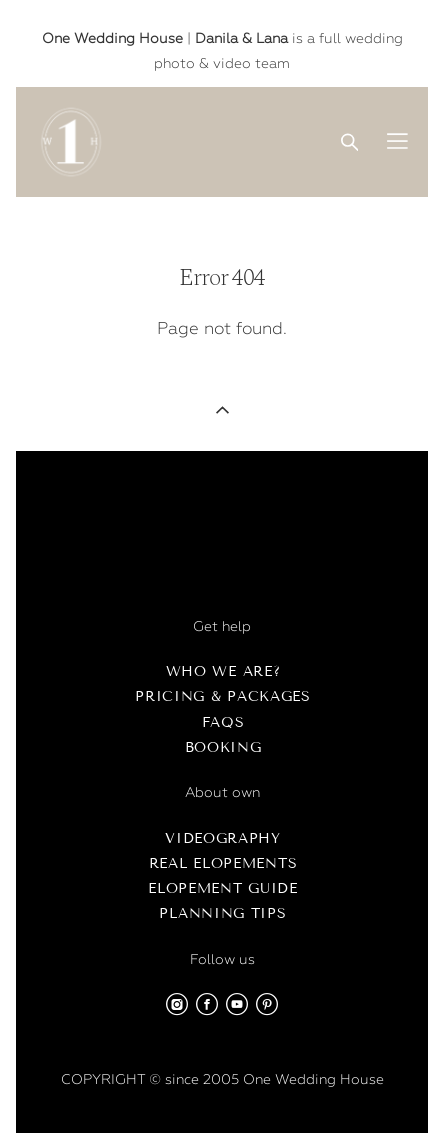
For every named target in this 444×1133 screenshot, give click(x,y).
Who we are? (223, 671)
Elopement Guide (223, 888)
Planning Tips (222, 913)
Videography (223, 838)
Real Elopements (223, 863)
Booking (223, 747)
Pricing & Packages (223, 696)
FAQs (223, 722)
